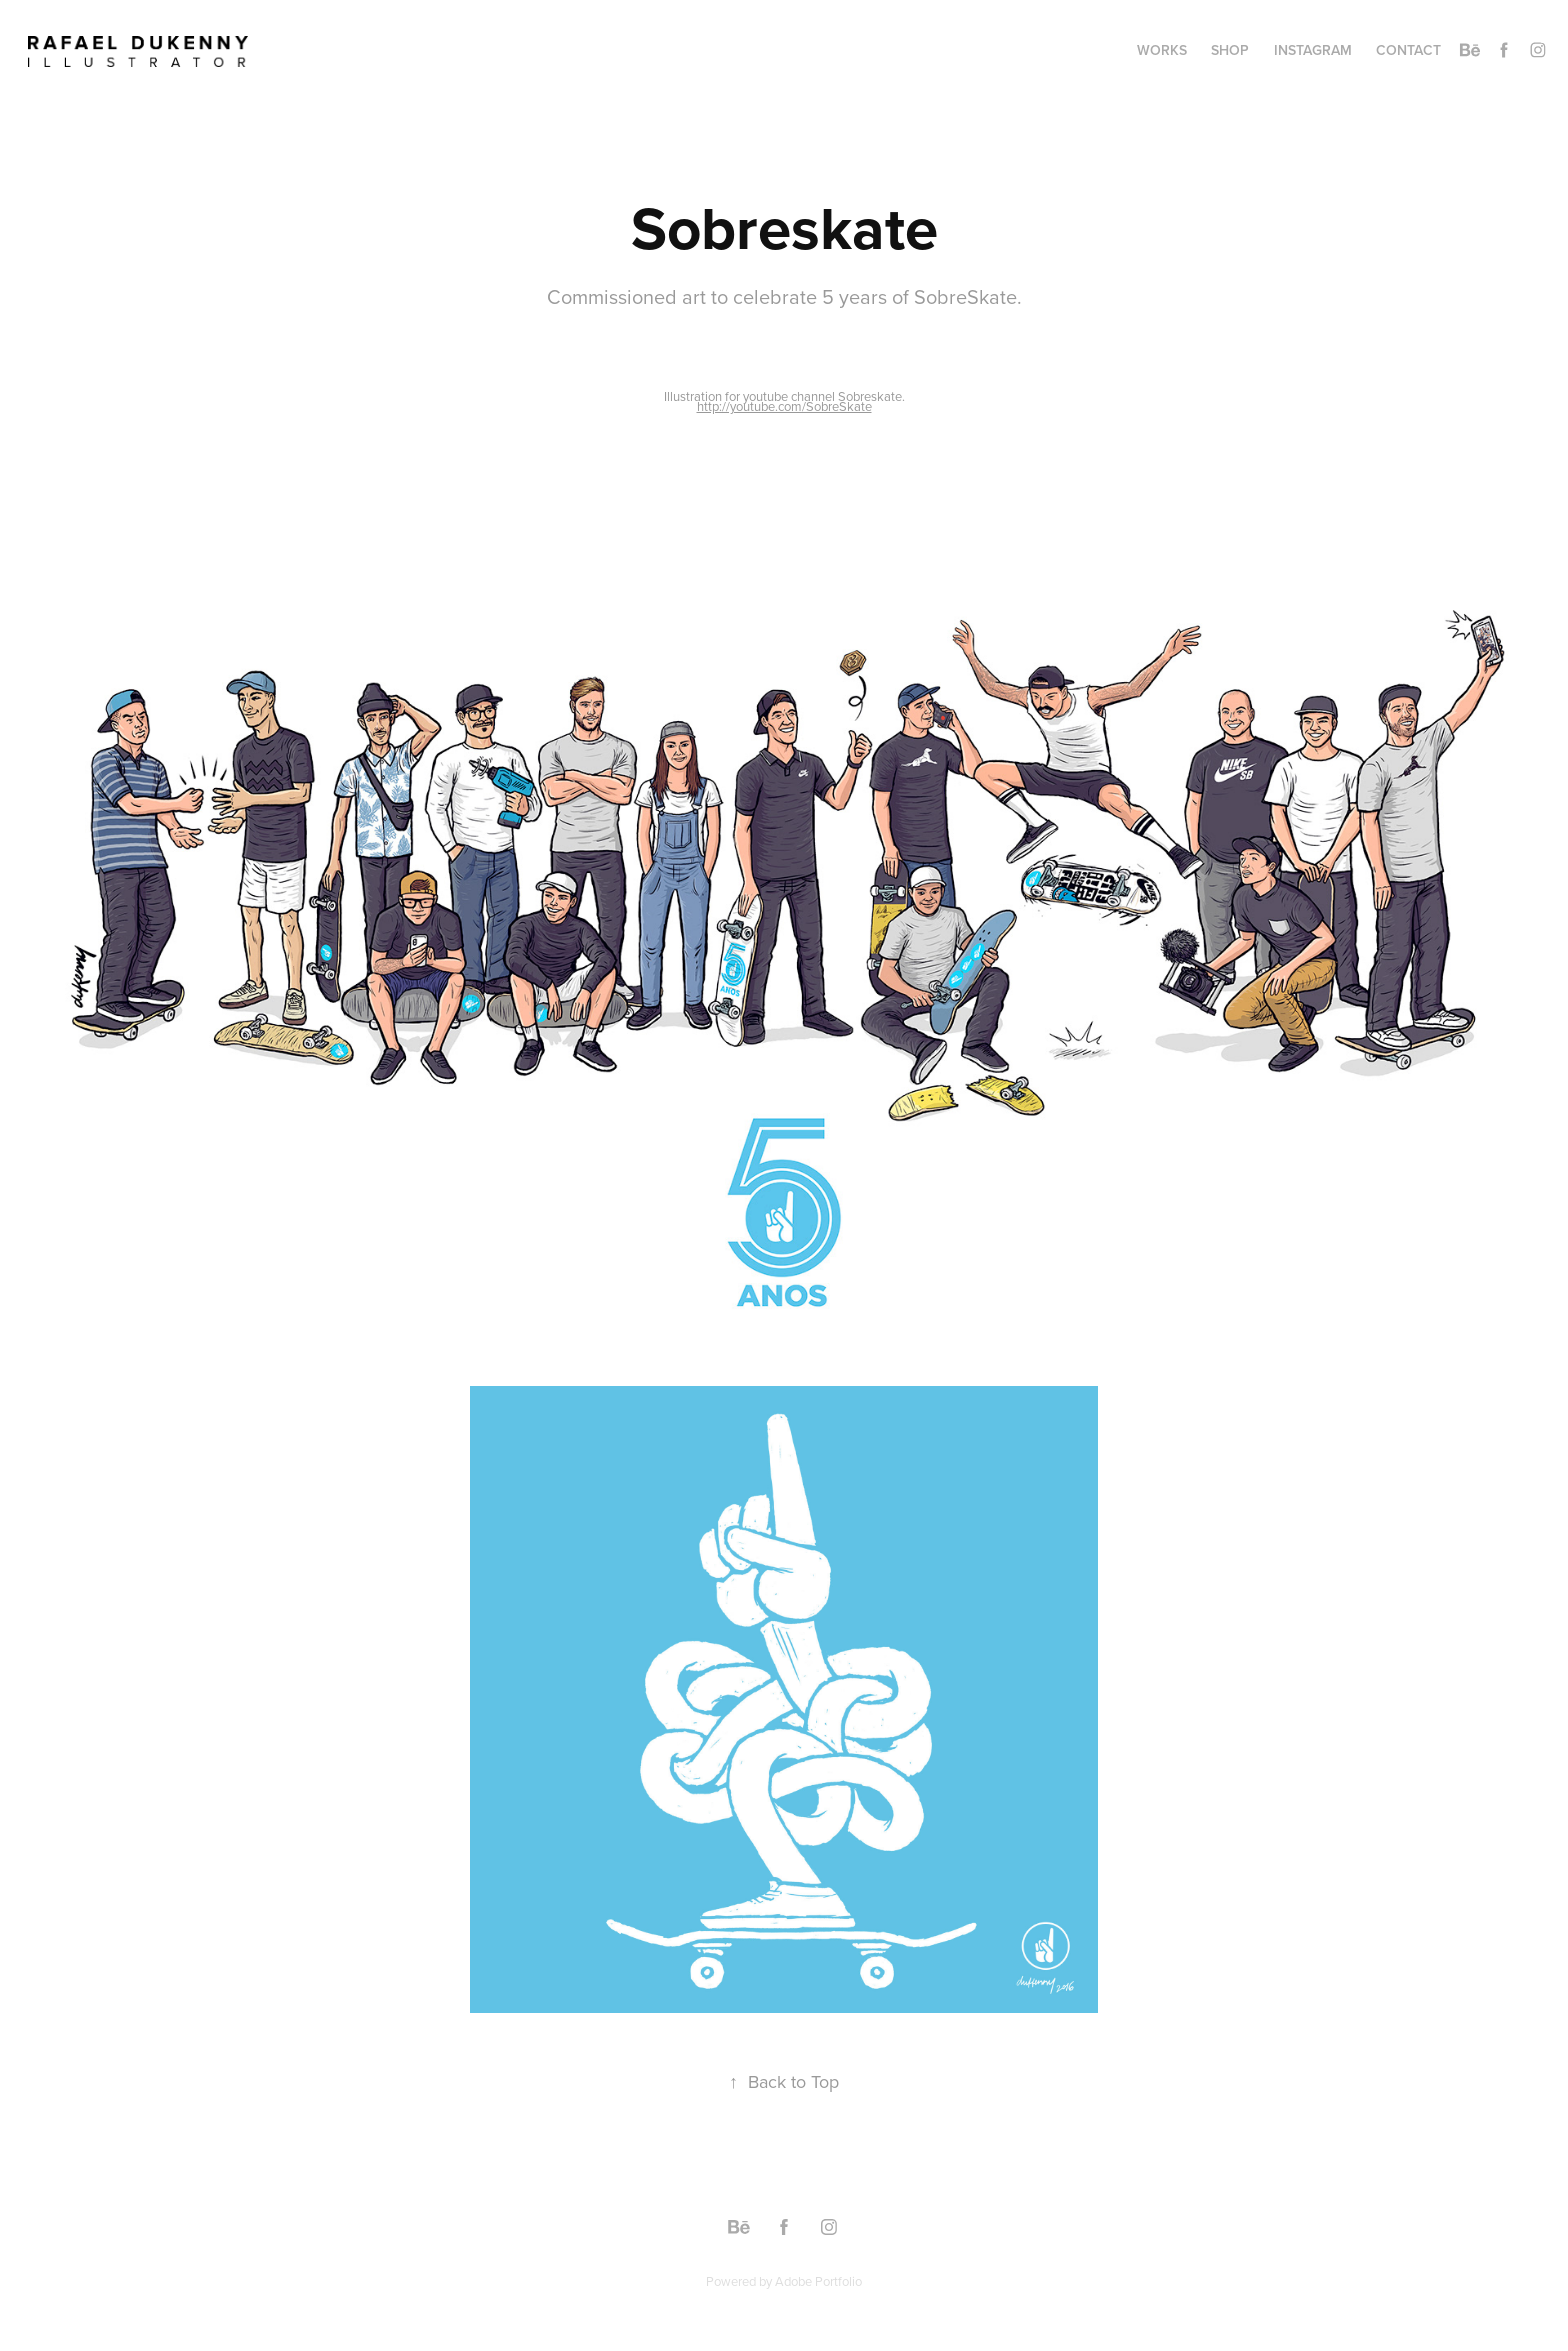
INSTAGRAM (1313, 50)
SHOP (1230, 50)
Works (1162, 50)
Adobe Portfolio (818, 2281)
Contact (1408, 50)
